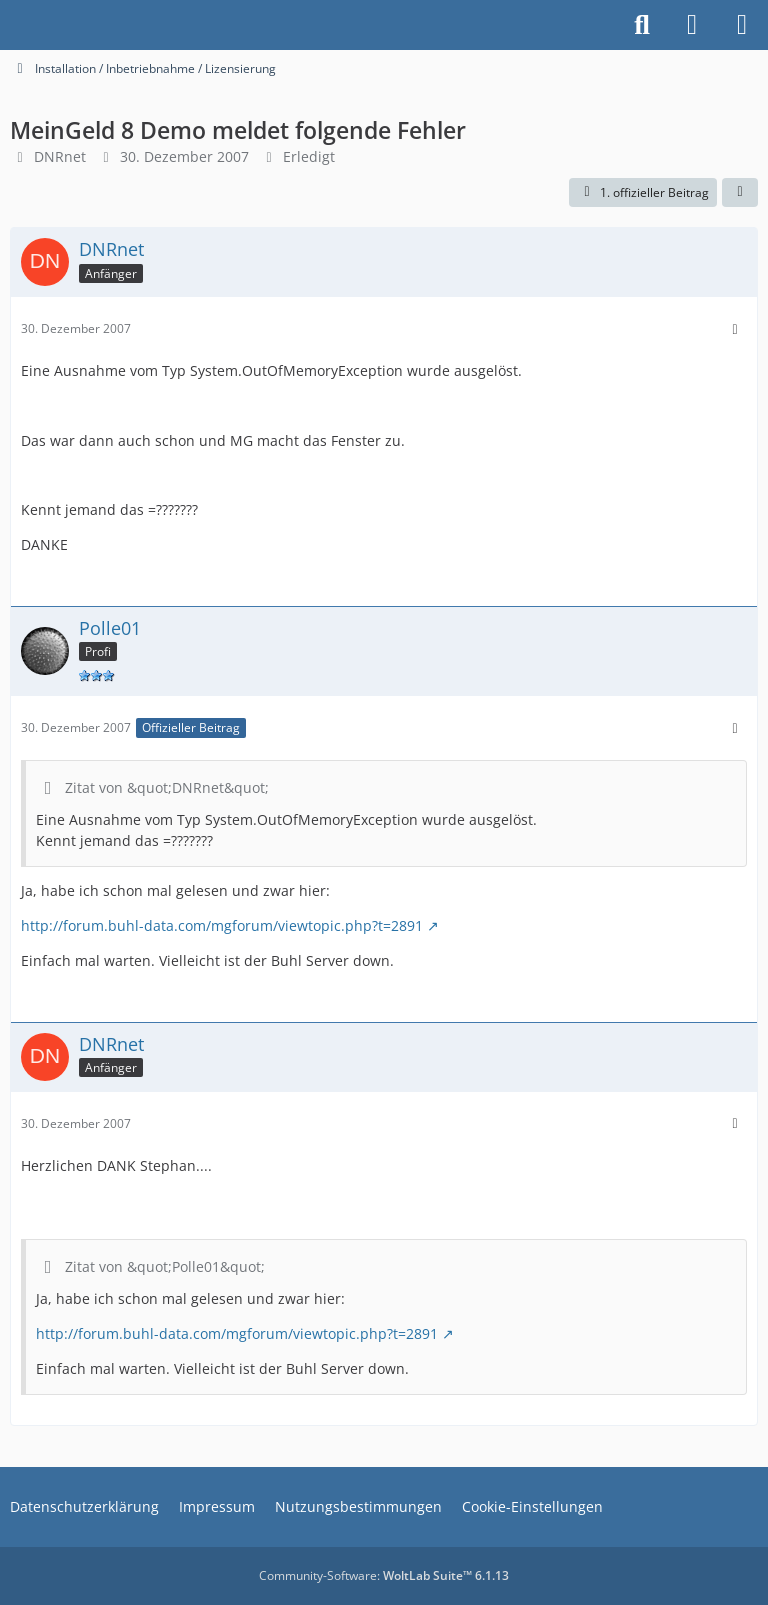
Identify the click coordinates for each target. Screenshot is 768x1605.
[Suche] (642, 25)
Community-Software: (384, 1575)
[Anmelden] (692, 25)
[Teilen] (740, 193)
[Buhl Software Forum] (10, 25)
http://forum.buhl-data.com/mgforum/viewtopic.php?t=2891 (222, 925)
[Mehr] (735, 329)
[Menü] (742, 25)
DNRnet (60, 156)
